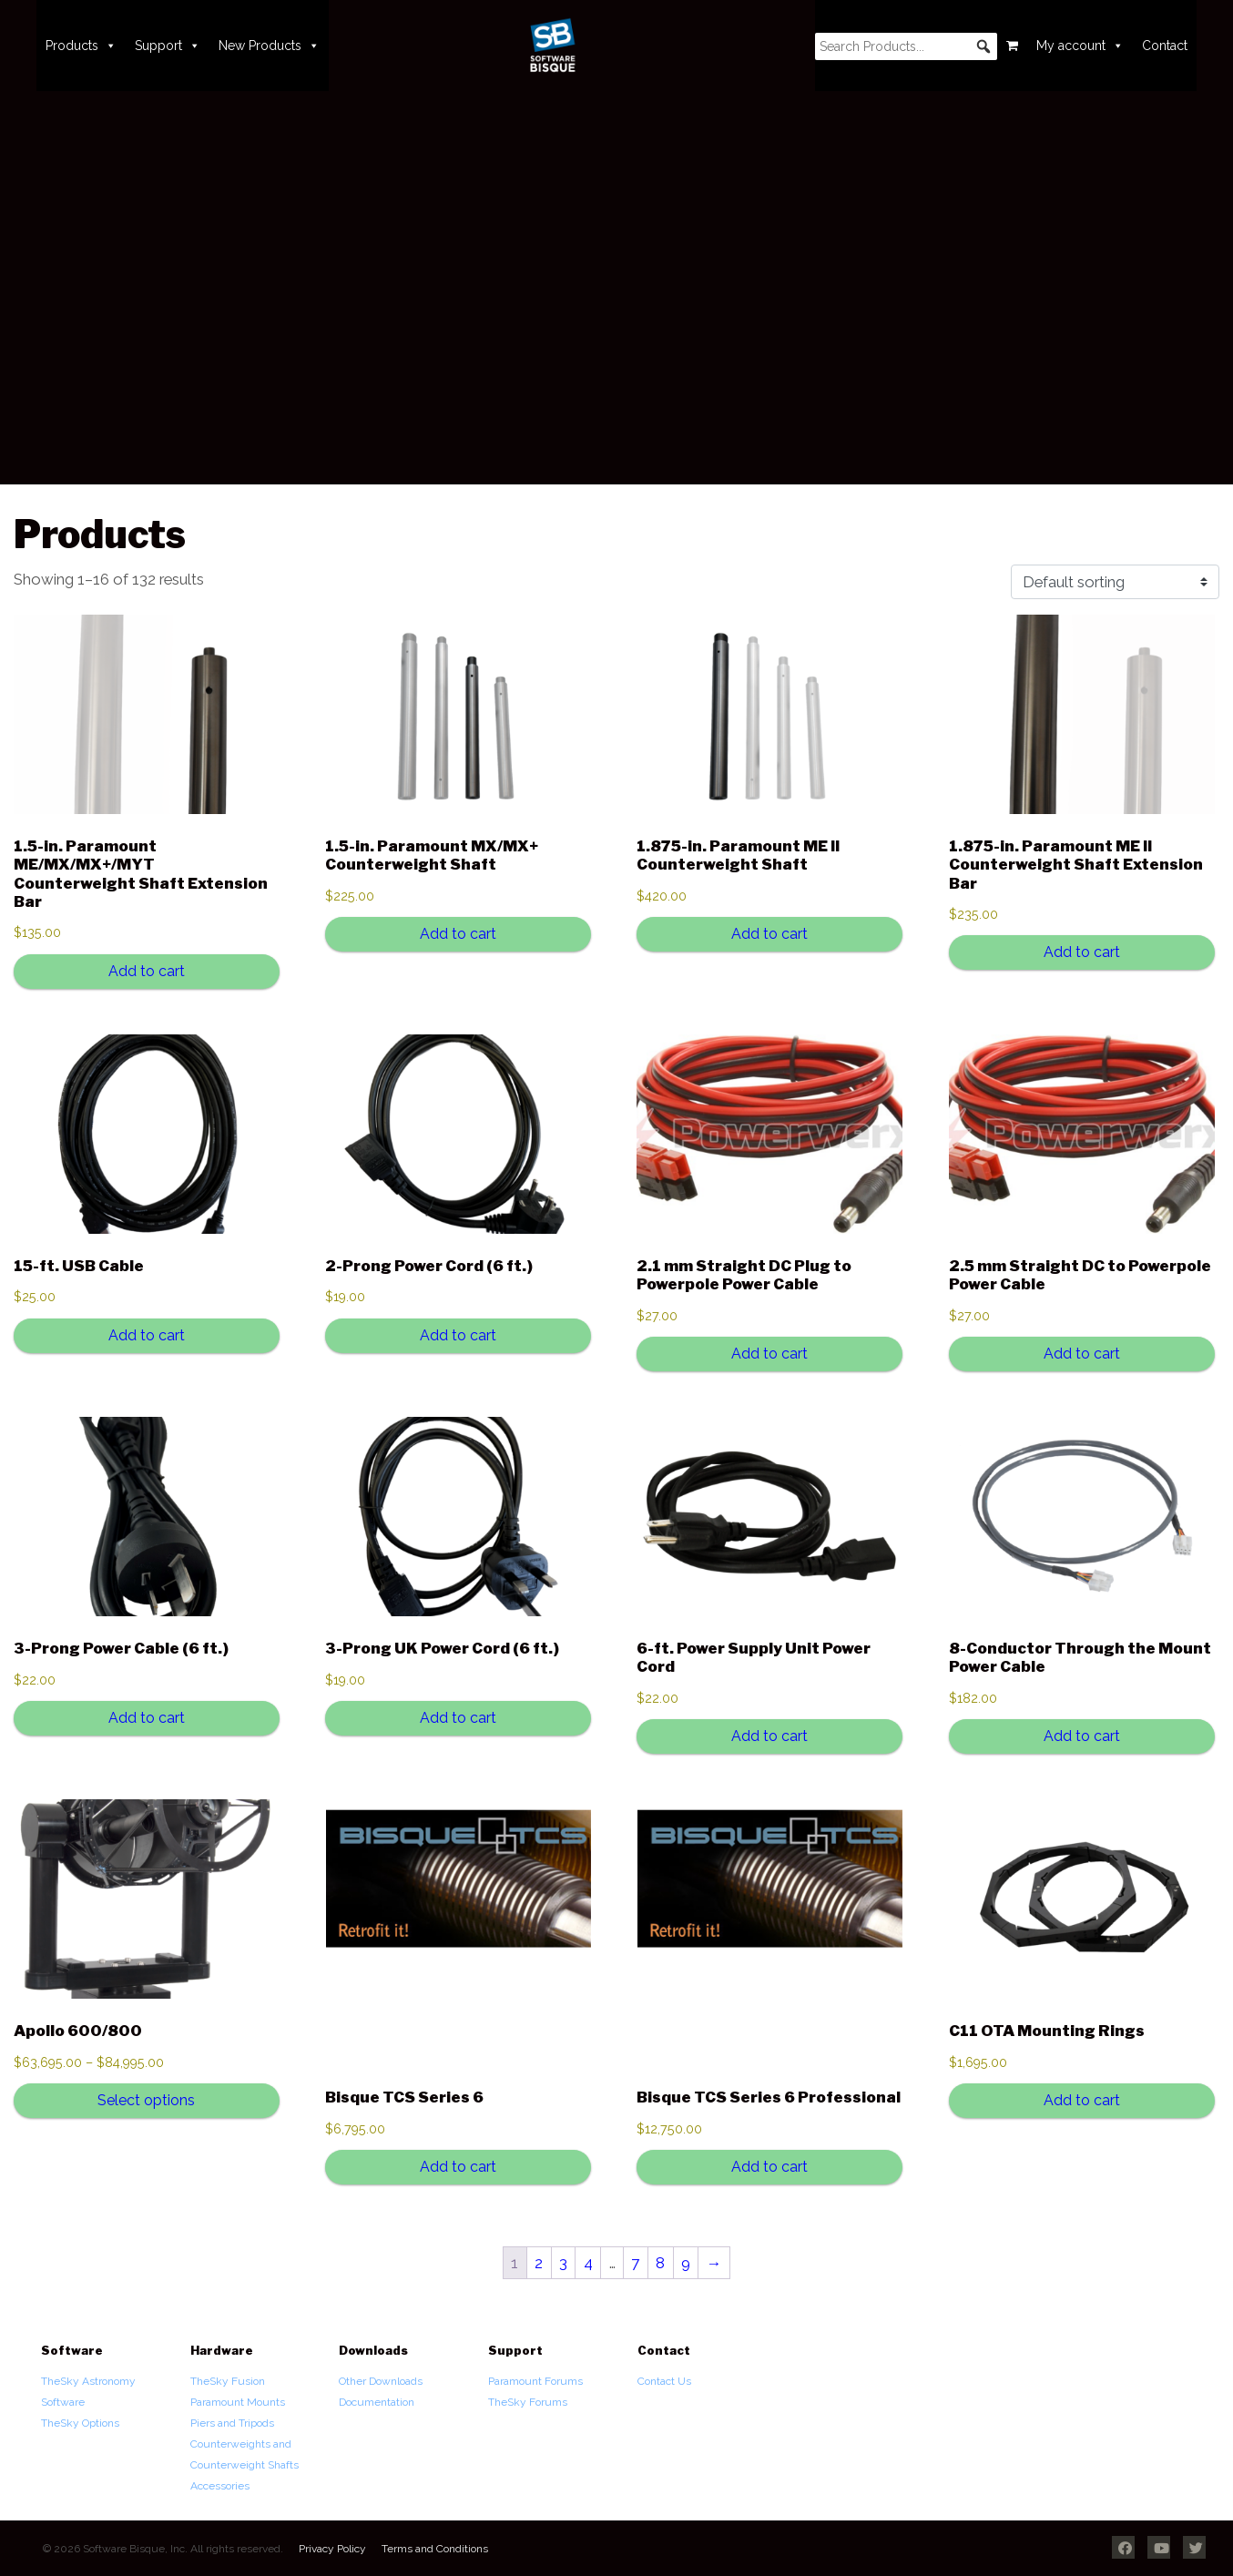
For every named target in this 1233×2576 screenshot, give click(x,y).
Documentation (376, 2402)
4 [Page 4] (588, 2263)
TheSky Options (80, 2423)
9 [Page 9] (685, 2263)
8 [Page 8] (660, 2263)
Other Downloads (381, 2381)
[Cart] (1012, 45)
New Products (269, 45)
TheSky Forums (527, 2402)
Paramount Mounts (237, 2402)
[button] (983, 46)
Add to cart (146, 971)
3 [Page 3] (563, 2263)
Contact (1164, 45)
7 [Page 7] (635, 2263)
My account (1080, 45)
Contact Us (664, 2381)
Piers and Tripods (232, 2423)
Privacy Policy (332, 2548)
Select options (146, 2100)
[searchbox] (906, 46)
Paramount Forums (535, 2381)
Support (167, 45)
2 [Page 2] (539, 2263)
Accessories (220, 2485)
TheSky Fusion (227, 2381)
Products (81, 45)
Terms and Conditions (435, 2548)
